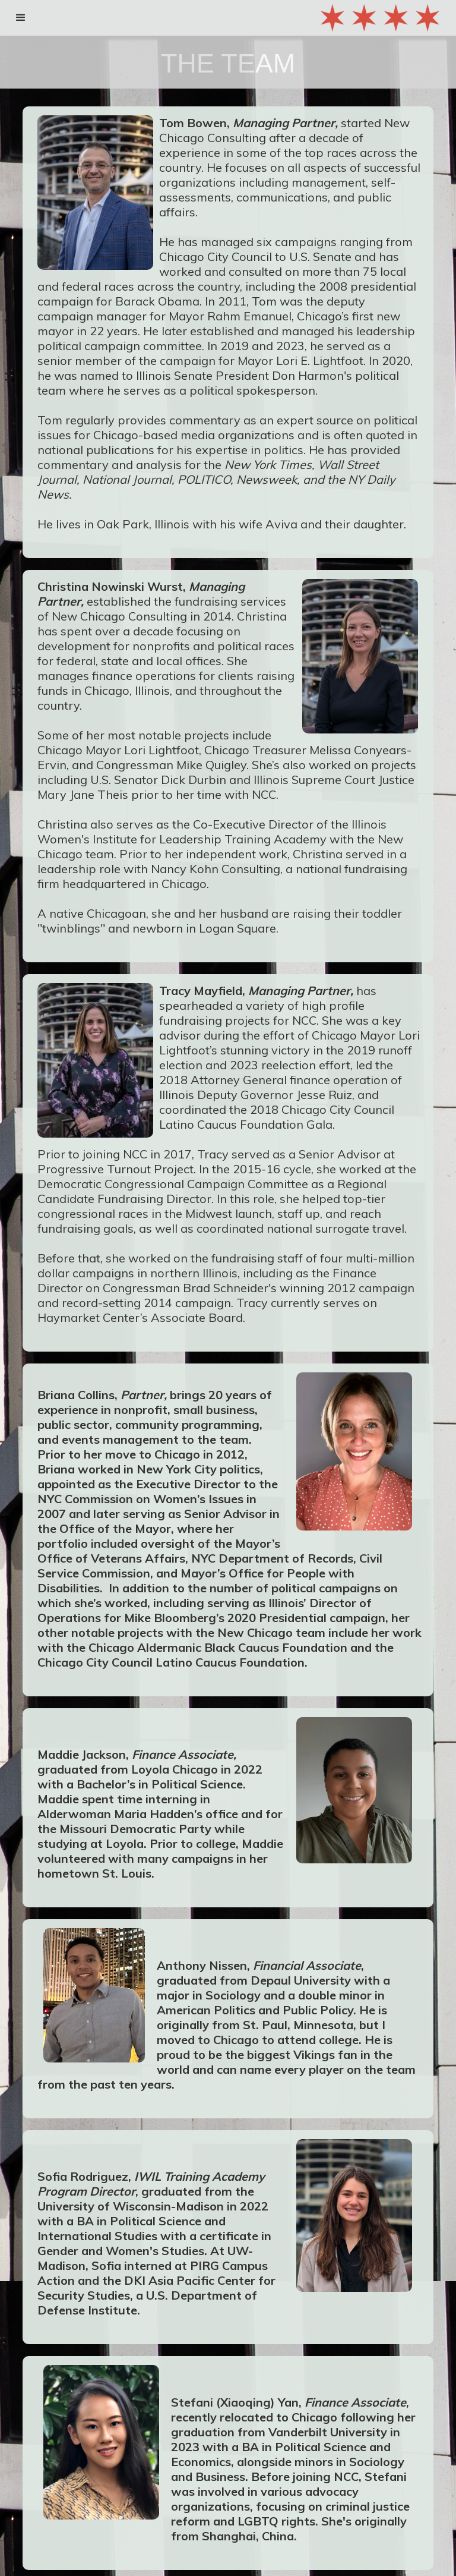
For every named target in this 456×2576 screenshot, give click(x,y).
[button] (21, 18)
